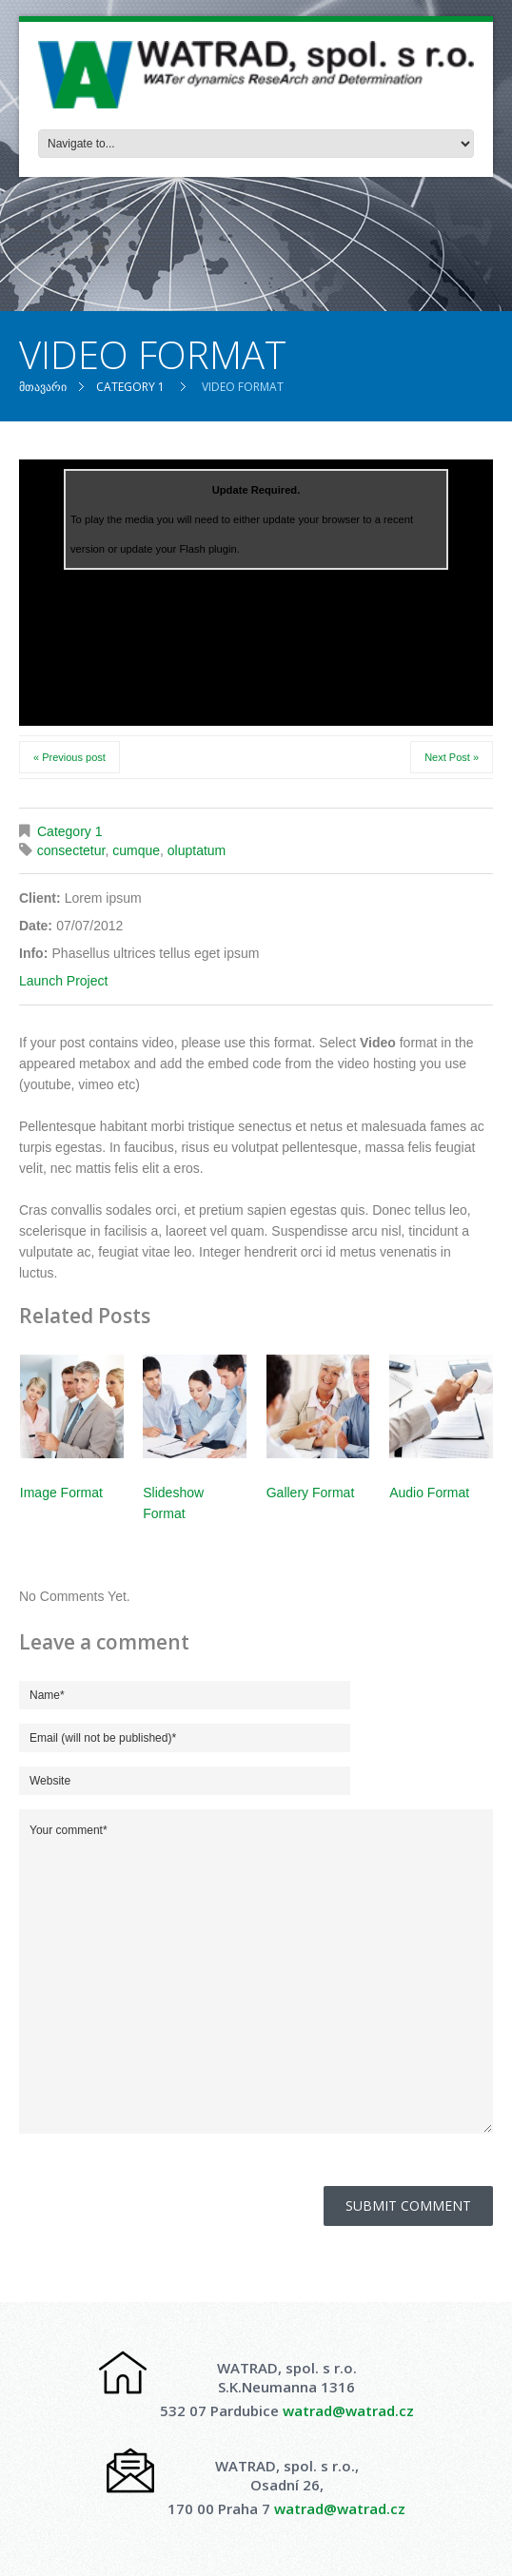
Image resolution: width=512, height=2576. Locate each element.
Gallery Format (310, 1492)
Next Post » (451, 757)
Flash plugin (207, 549)
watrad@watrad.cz (348, 2410)
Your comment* (256, 1971)
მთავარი (43, 387)
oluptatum (196, 850)
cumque (136, 850)
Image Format (61, 1492)
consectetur (71, 850)
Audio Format (429, 1492)
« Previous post (69, 757)
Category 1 (130, 387)
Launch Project (63, 980)
